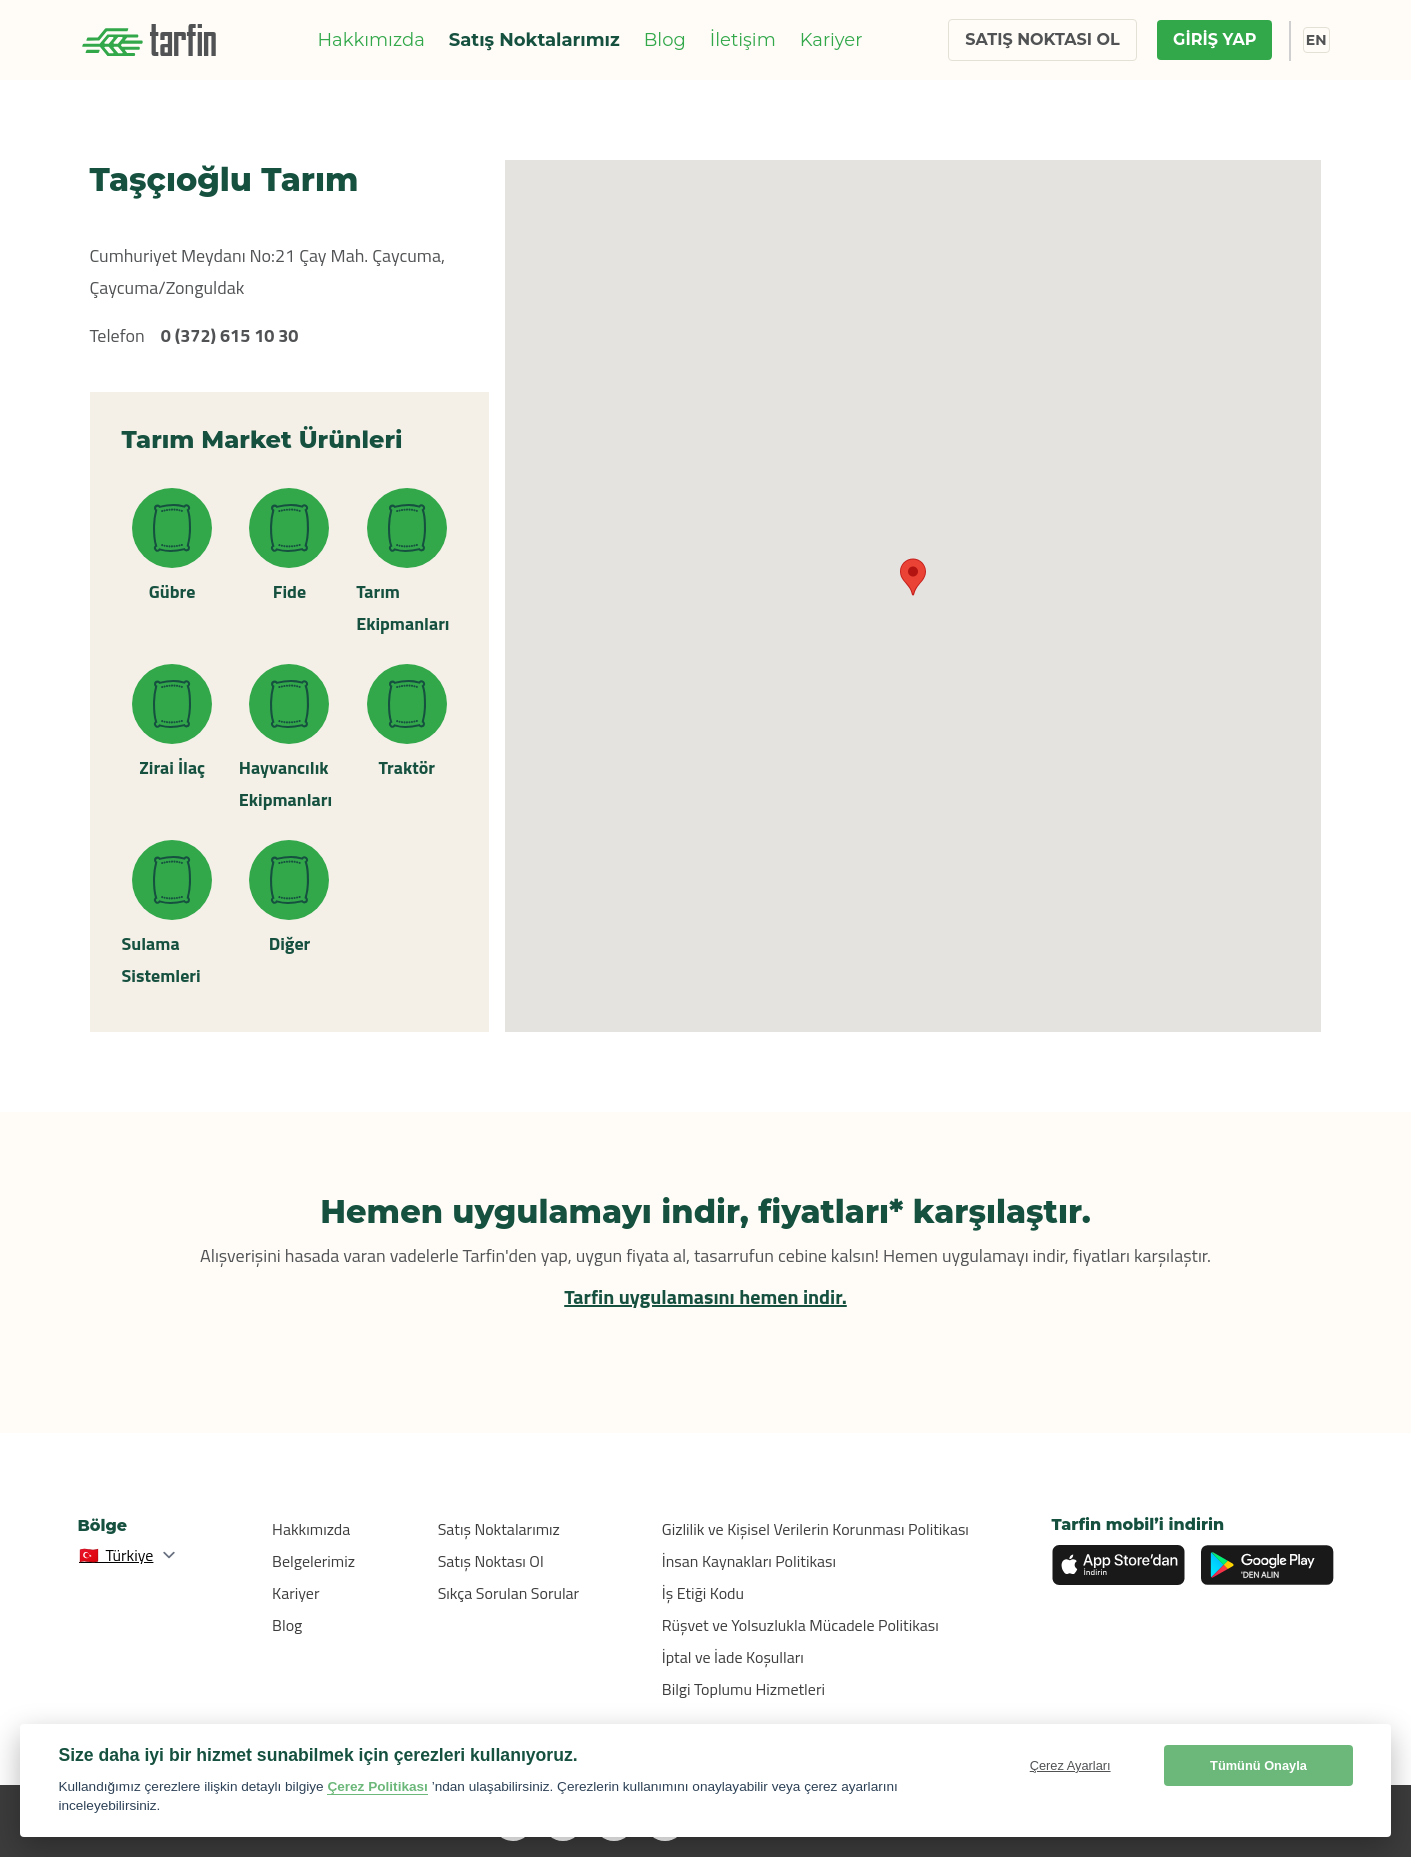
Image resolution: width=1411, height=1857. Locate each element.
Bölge (103, 1525)
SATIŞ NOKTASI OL (1042, 39)
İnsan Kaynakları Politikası (749, 1561)
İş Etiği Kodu (703, 1593)
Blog (665, 40)
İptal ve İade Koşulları (733, 1657)
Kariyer (831, 40)
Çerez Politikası (377, 1786)
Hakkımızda (370, 40)
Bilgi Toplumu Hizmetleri (743, 1689)
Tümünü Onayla (1258, 1765)
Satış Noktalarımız (534, 40)
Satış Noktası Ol (491, 1561)
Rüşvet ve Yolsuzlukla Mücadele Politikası (800, 1625)
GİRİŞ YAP (1214, 39)
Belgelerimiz (313, 1561)
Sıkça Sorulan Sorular (509, 1593)
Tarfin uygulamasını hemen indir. (705, 1296)
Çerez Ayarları (1070, 1765)
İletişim (743, 40)
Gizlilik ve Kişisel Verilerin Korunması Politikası (815, 1529)
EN (1316, 40)
